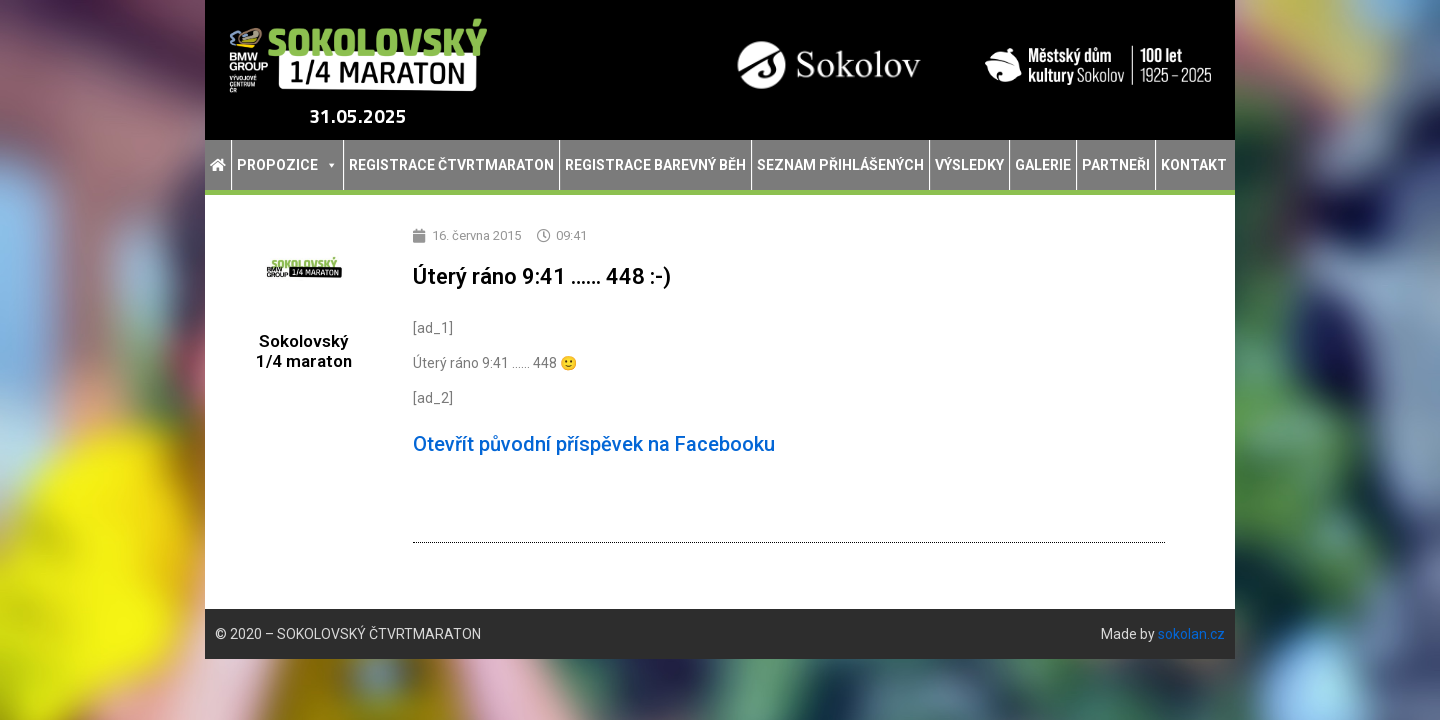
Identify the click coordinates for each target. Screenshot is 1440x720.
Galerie (1043, 165)
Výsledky (969, 165)
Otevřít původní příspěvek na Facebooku (594, 444)
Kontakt (1194, 165)
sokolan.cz (1191, 634)
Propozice (287, 165)
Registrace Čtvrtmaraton (451, 165)
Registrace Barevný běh (655, 165)
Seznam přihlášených (840, 165)
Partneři (1116, 165)
